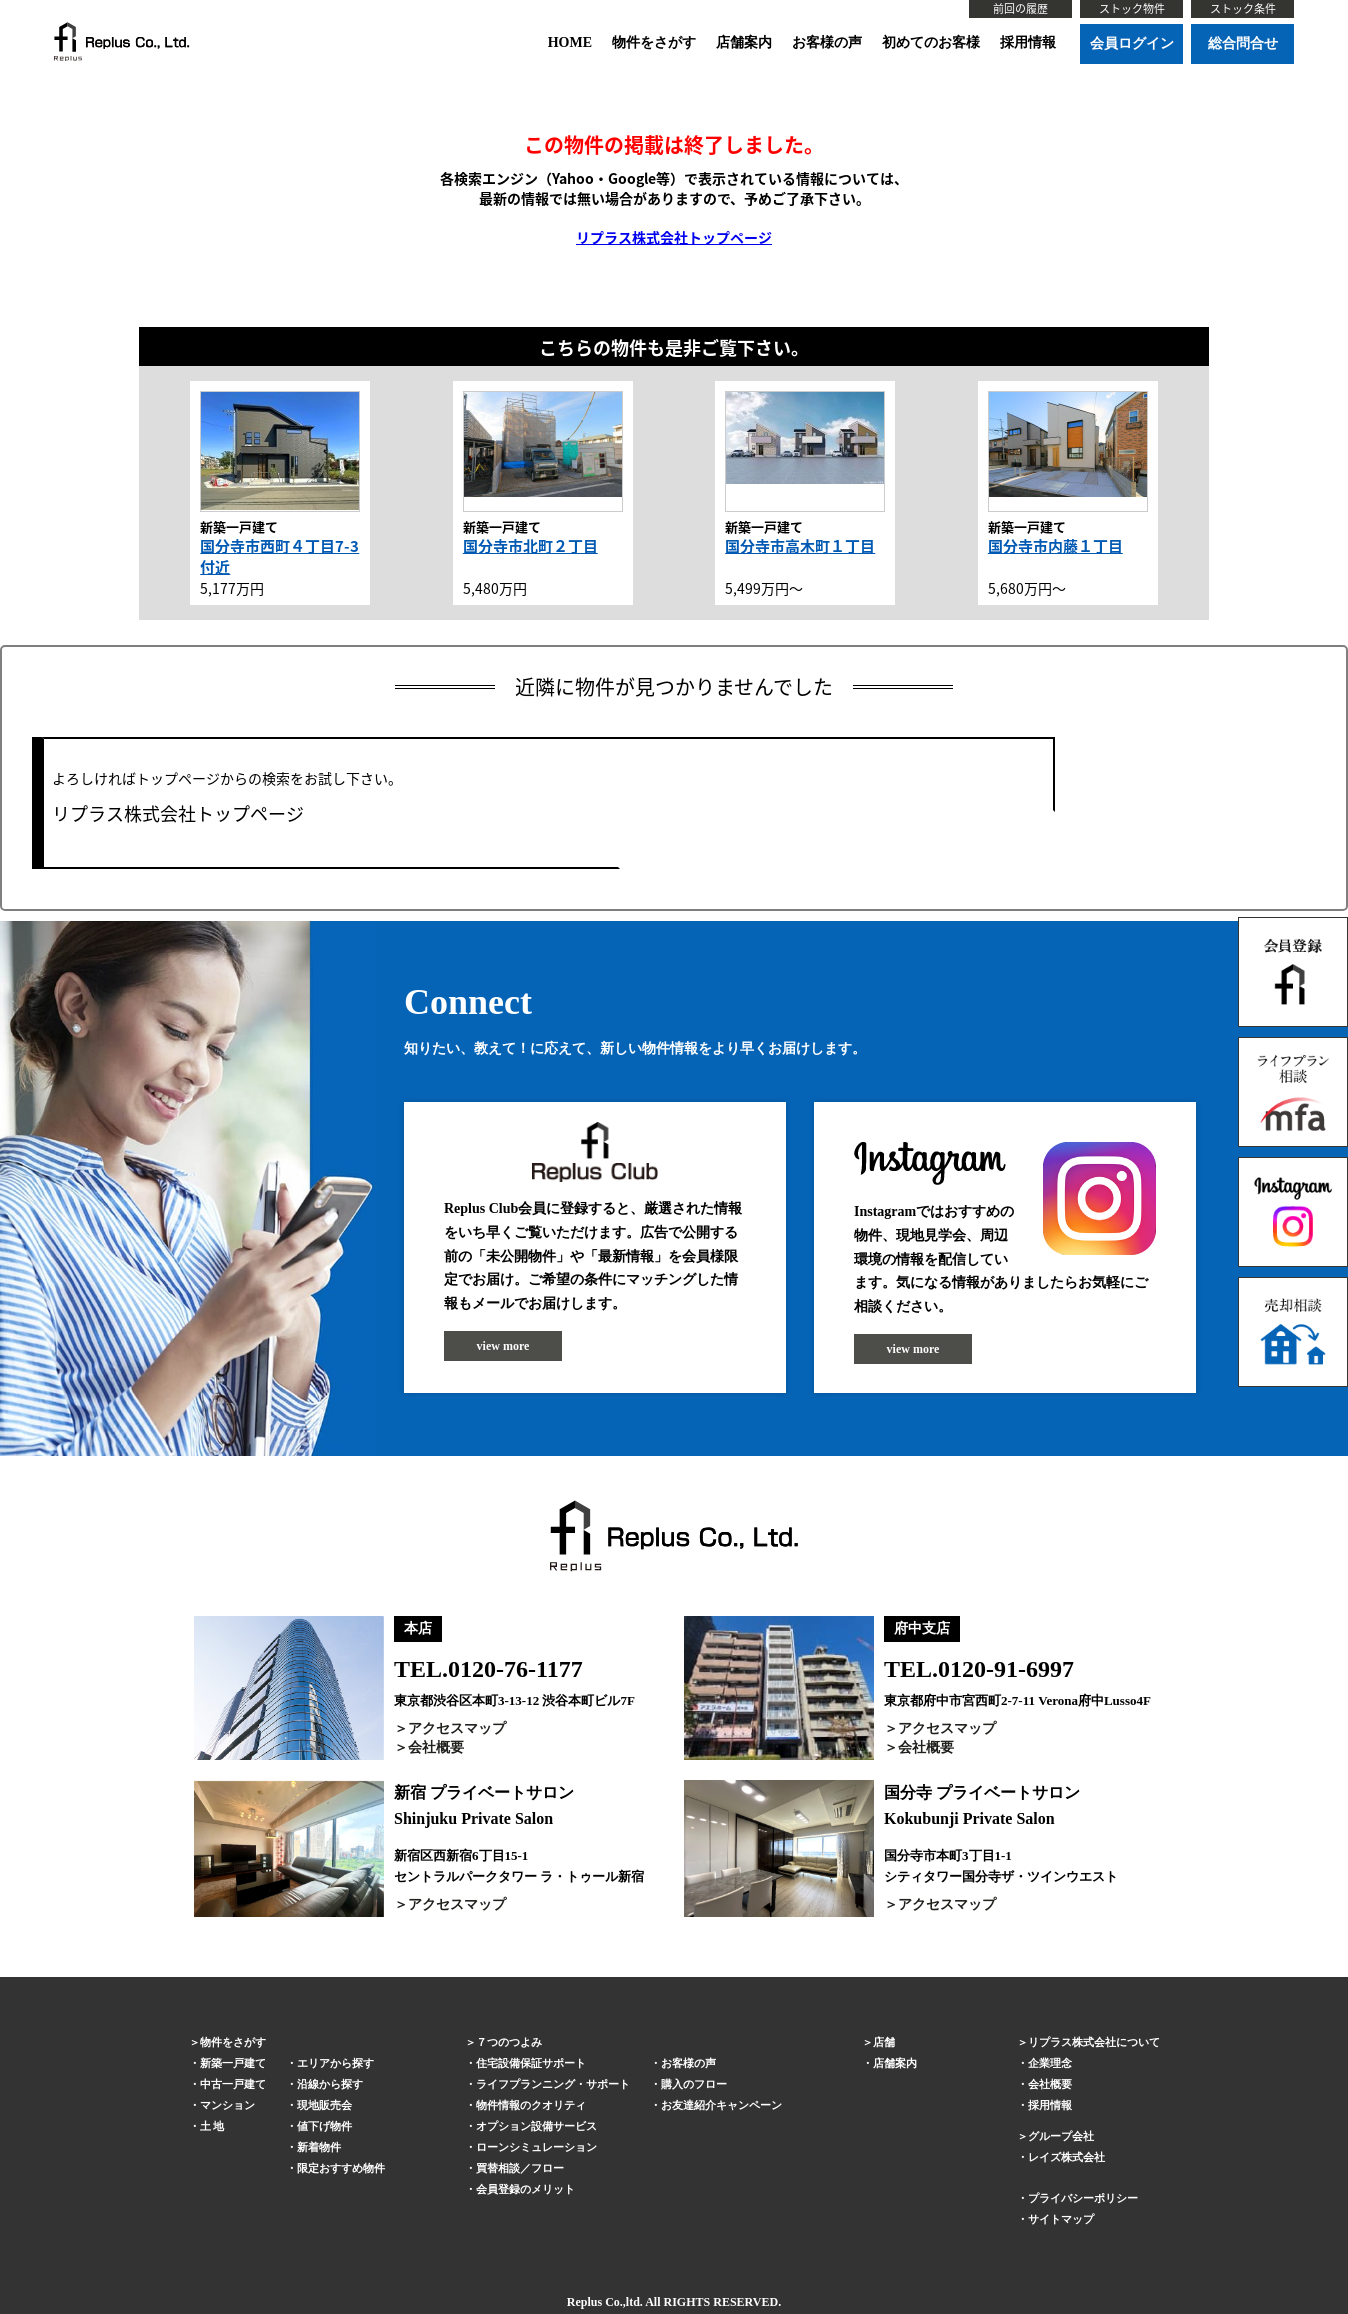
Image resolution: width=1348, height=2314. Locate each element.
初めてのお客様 (931, 42)
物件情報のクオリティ (531, 2105)
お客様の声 (827, 42)
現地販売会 (324, 2105)
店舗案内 (744, 42)
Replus (584, 2302)
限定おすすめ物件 (341, 2168)
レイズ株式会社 (1066, 2157)
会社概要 (436, 1747)
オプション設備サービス (536, 2126)
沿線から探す (330, 2084)
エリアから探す (335, 2063)
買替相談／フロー (520, 2168)
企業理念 (1050, 2063)
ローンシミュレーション (536, 2147)
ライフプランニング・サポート (553, 2084)
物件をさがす (654, 42)
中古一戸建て (233, 2084)
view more (503, 1346)
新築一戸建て (233, 2063)
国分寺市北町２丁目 (530, 546)
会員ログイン (1132, 43)
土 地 (212, 2126)
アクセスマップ (457, 1728)
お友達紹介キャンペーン (721, 2105)
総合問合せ (1243, 43)
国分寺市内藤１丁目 (1055, 546)
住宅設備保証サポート (531, 2063)
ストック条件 (1243, 8)
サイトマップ (1061, 2219)
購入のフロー (694, 2084)
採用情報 (1028, 42)
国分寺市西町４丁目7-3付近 (279, 556)
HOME (570, 42)
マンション (227, 2105)
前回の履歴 (1020, 8)
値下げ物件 (324, 2126)
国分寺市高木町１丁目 (800, 546)
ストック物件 (1132, 8)
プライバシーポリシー (1083, 2198)
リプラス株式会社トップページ (674, 237)
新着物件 (319, 2147)
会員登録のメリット (525, 2189)
